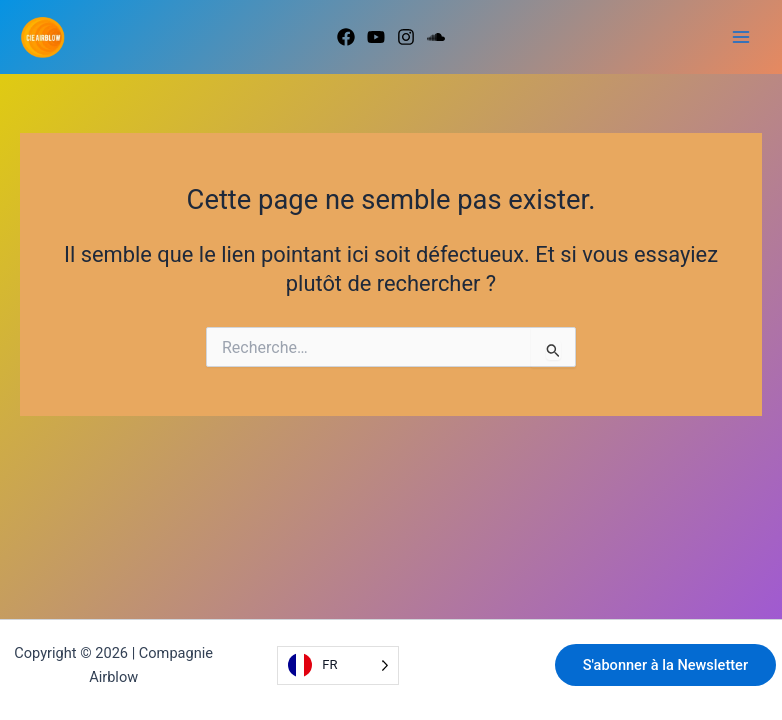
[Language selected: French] (337, 665)
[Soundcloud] (436, 37)
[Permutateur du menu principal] (741, 37)
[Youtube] (376, 37)
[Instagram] (406, 37)
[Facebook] (346, 37)
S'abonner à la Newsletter (665, 665)
